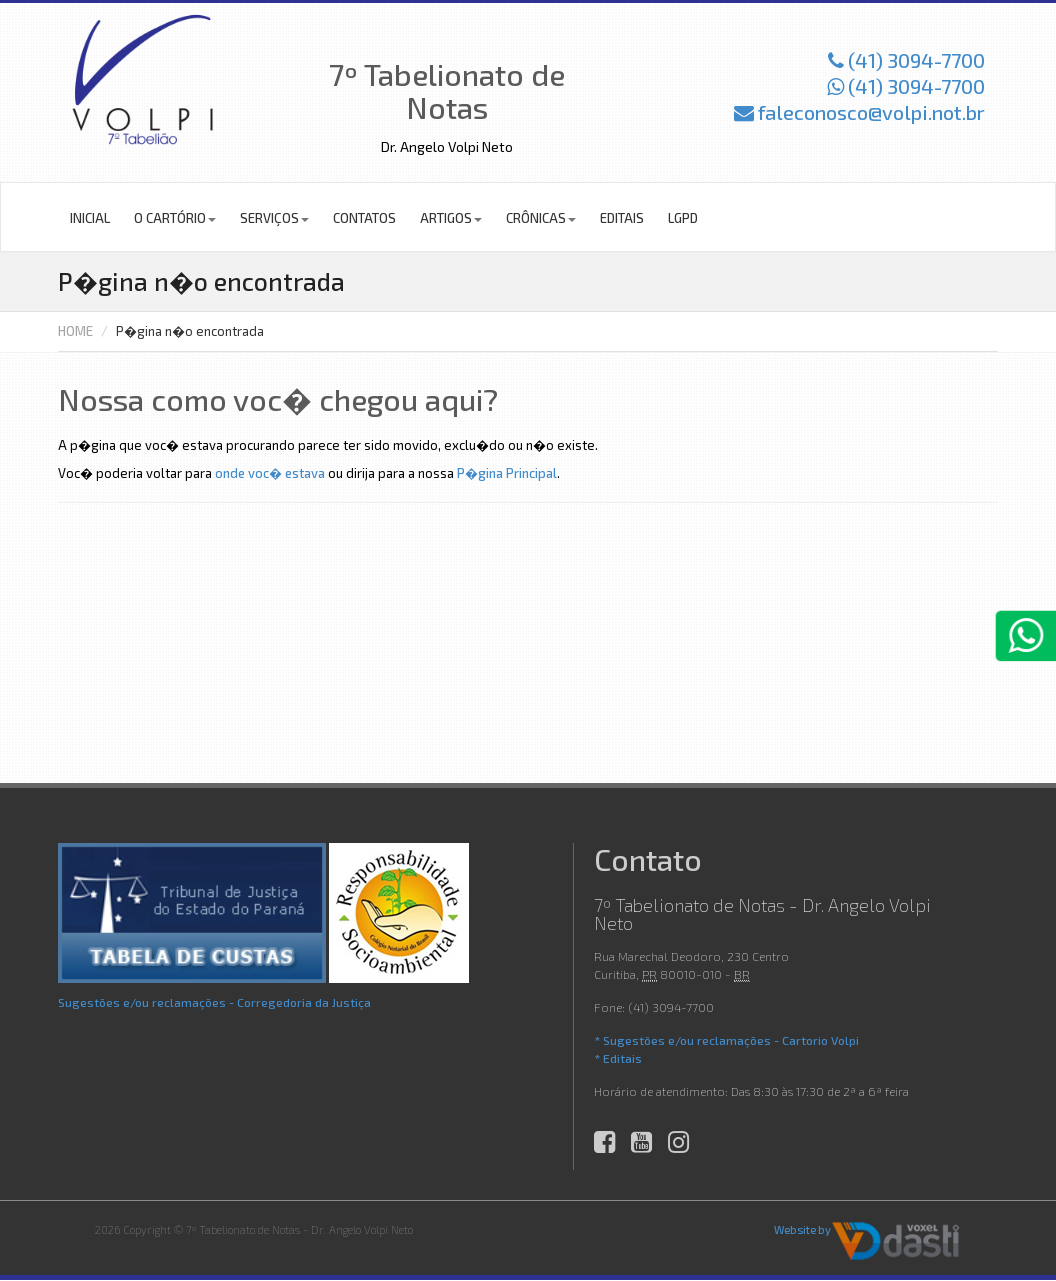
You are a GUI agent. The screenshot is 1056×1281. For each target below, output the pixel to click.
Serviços (274, 218)
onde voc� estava (270, 473)
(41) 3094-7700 (906, 60)
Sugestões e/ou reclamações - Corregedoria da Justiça (214, 1002)
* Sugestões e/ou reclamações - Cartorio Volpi (726, 1040)
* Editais (618, 1058)
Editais (622, 218)
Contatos (364, 218)
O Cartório (175, 218)
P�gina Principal (507, 473)
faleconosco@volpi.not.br (859, 112)
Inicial (90, 218)
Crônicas (541, 218)
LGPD (683, 218)
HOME (75, 331)
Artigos (451, 218)
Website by (802, 1229)
